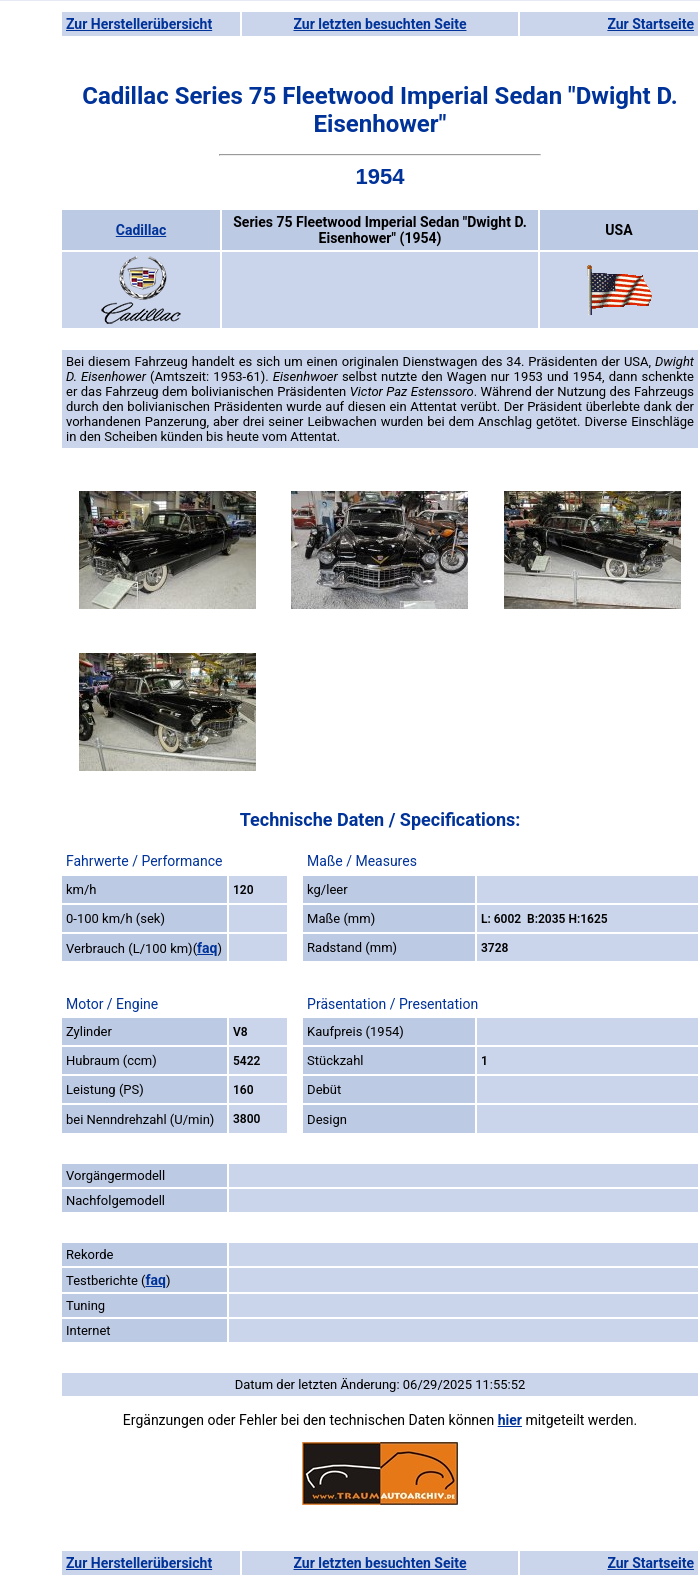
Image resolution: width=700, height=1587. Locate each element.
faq (207, 948)
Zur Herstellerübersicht (139, 24)
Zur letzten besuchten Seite (380, 24)
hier (510, 1420)
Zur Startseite (650, 24)
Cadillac (141, 230)
